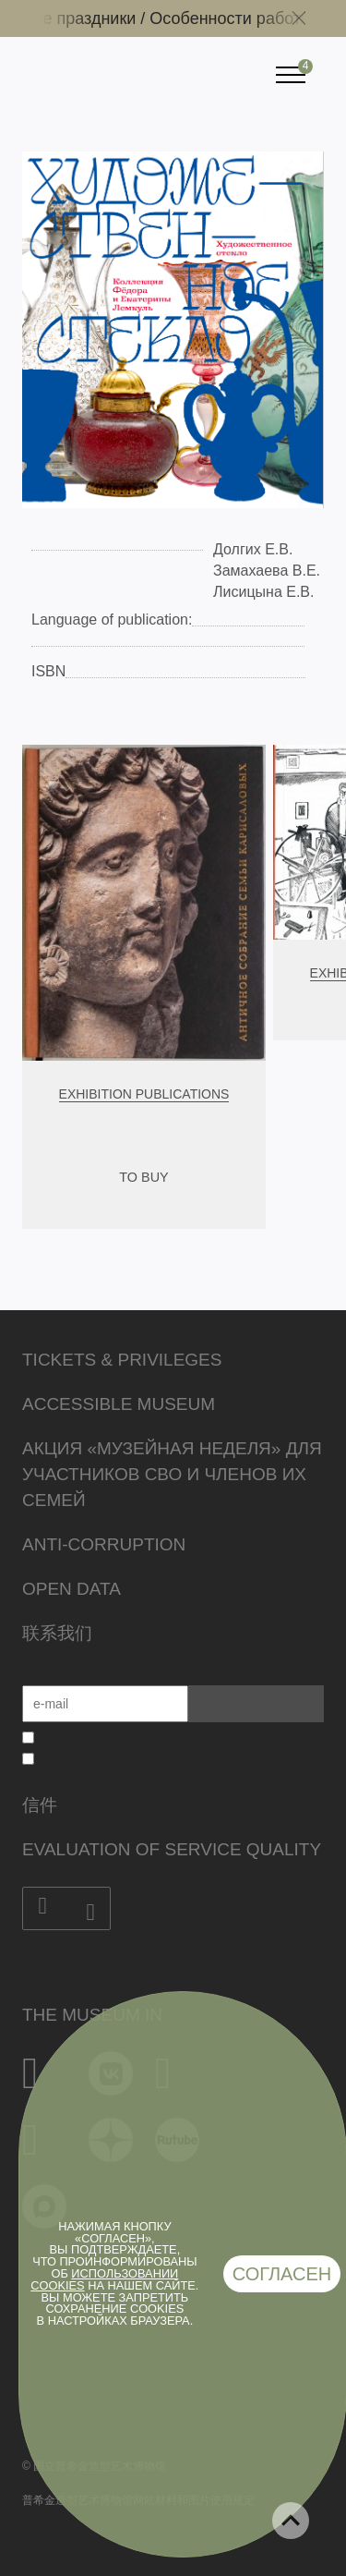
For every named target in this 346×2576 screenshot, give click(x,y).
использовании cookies (104, 2279)
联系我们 (57, 1633)
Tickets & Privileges (121, 1359)
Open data (71, 1588)
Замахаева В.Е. (266, 570)
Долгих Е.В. (252, 549)
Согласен (282, 2274)
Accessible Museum (118, 1404)
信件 (39, 1805)
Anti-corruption (103, 1544)
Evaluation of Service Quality (171, 1849)
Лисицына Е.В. (263, 592)
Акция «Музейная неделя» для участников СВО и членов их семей (172, 1474)
